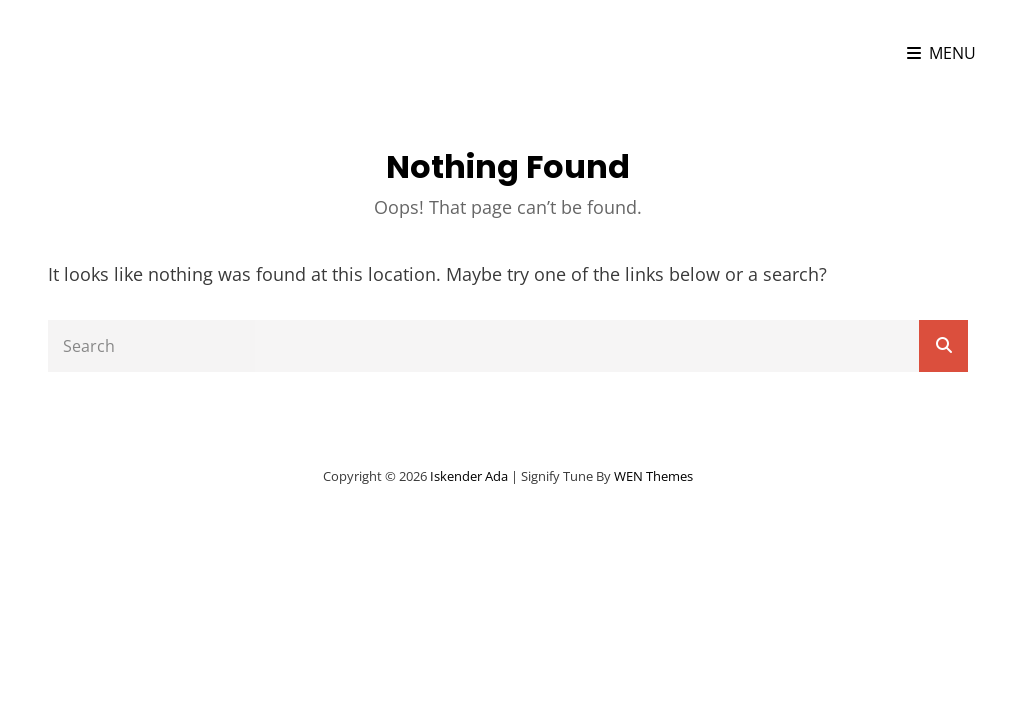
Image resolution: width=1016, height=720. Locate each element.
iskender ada (137, 53)
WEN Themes (653, 476)
